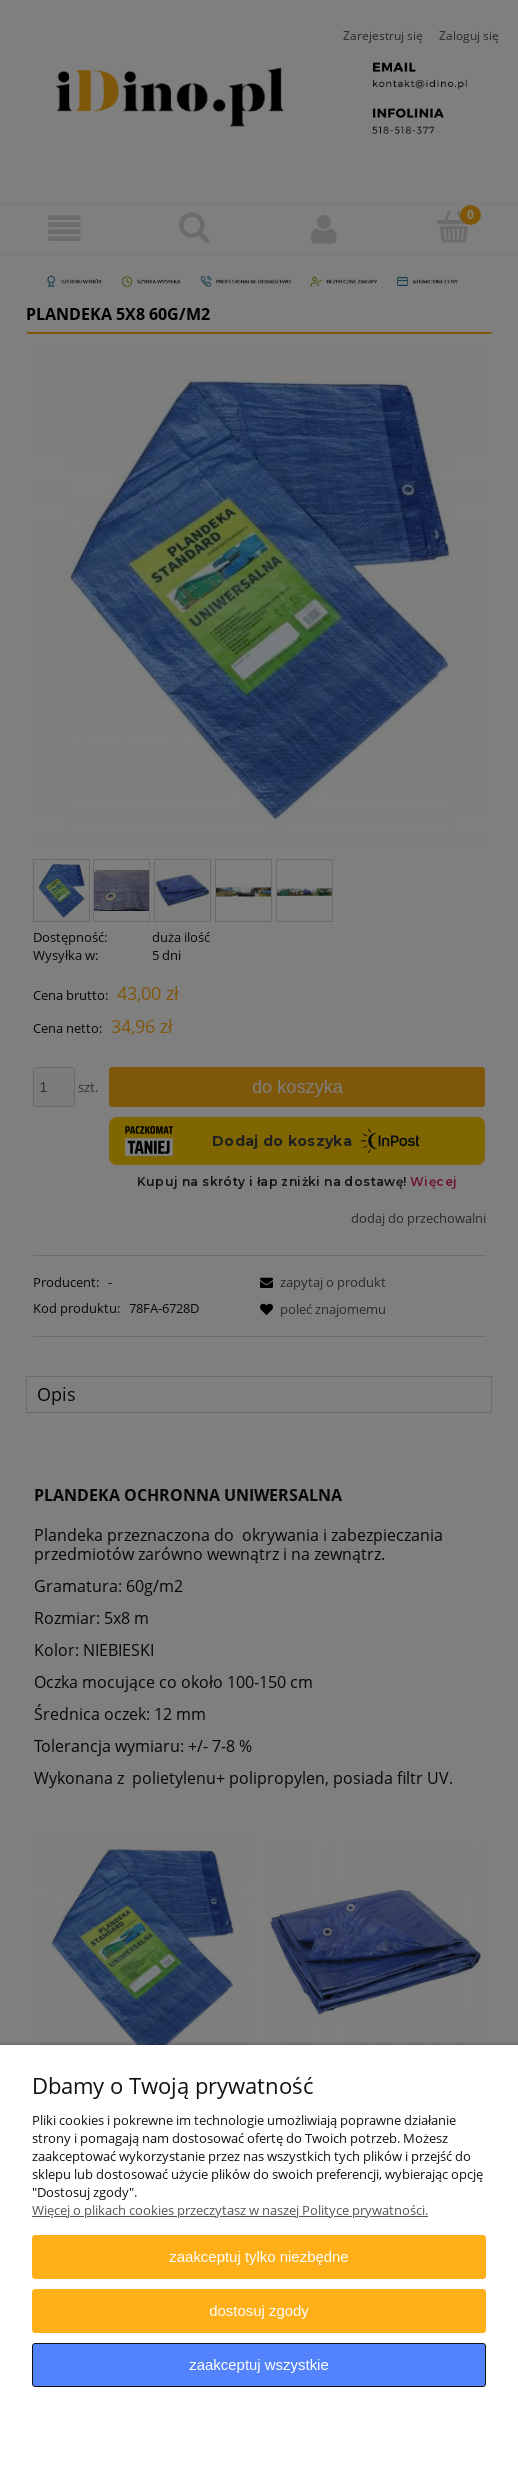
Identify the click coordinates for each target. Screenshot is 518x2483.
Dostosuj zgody (259, 2310)
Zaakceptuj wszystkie (258, 2364)
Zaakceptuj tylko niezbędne (258, 2256)
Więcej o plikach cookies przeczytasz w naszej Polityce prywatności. (230, 2210)
